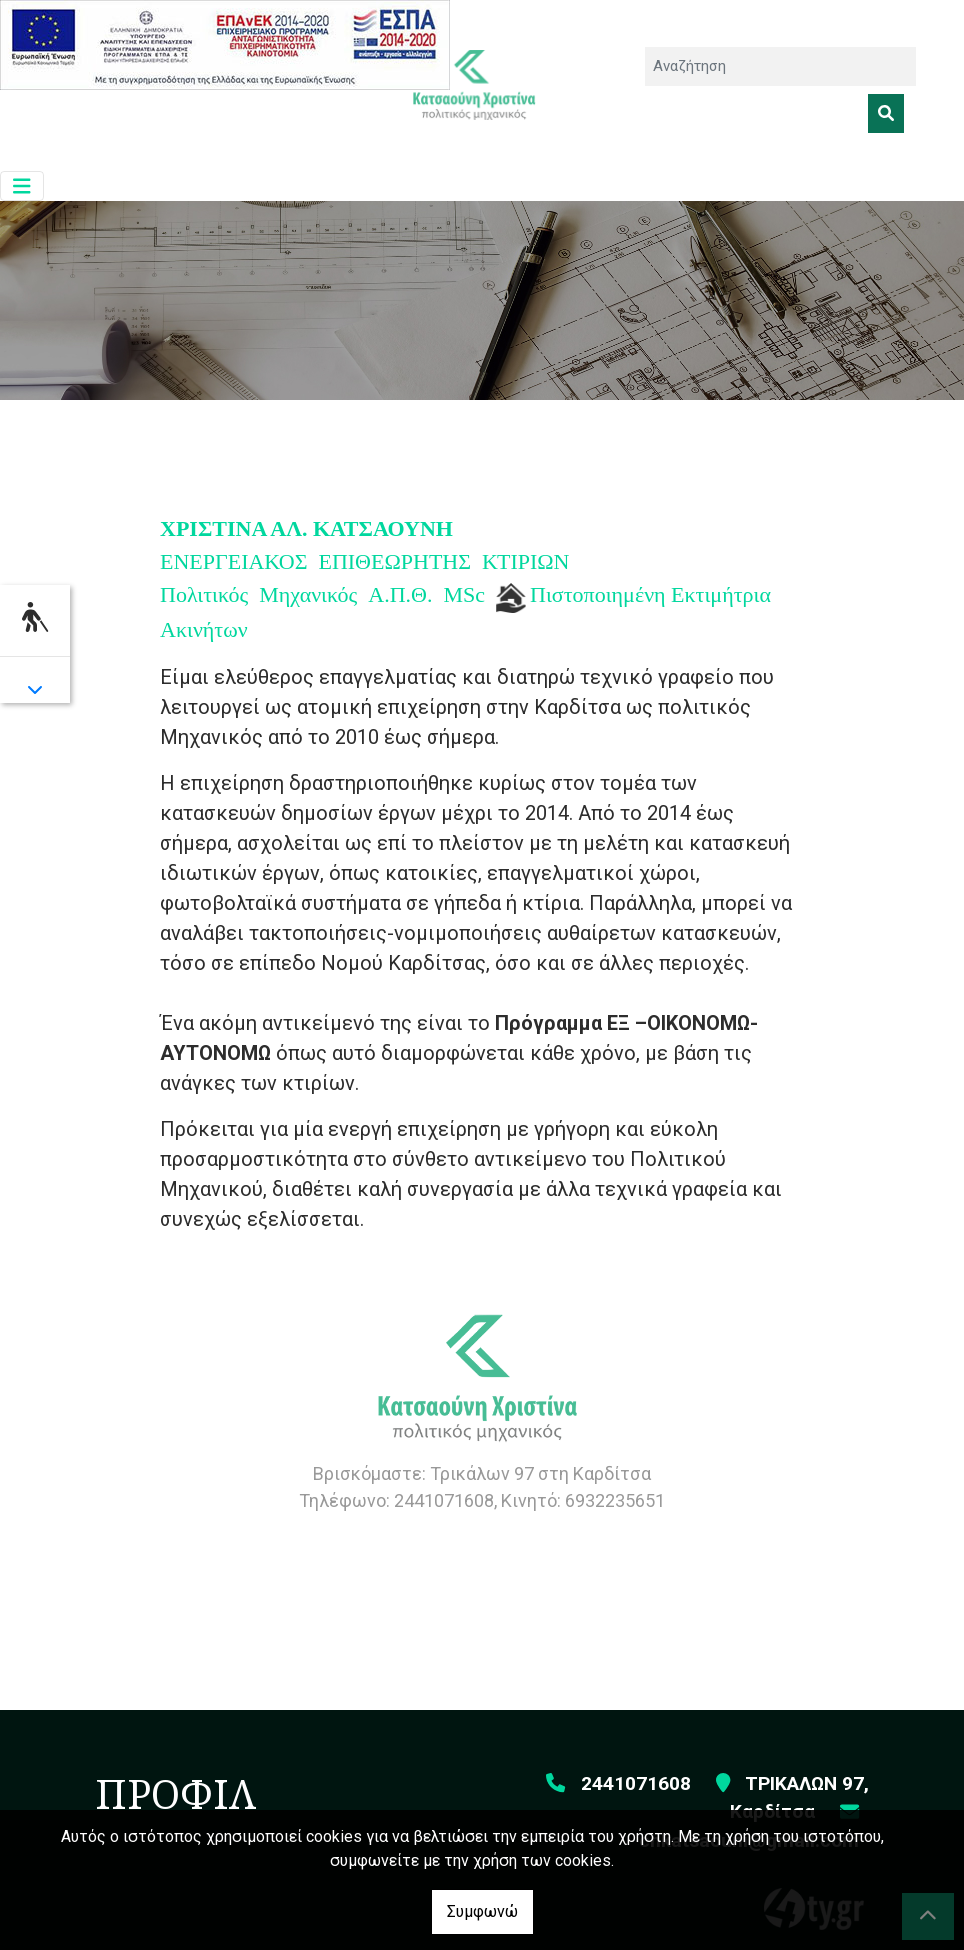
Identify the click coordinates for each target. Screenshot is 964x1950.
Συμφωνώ (482, 1911)
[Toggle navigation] (22, 186)
